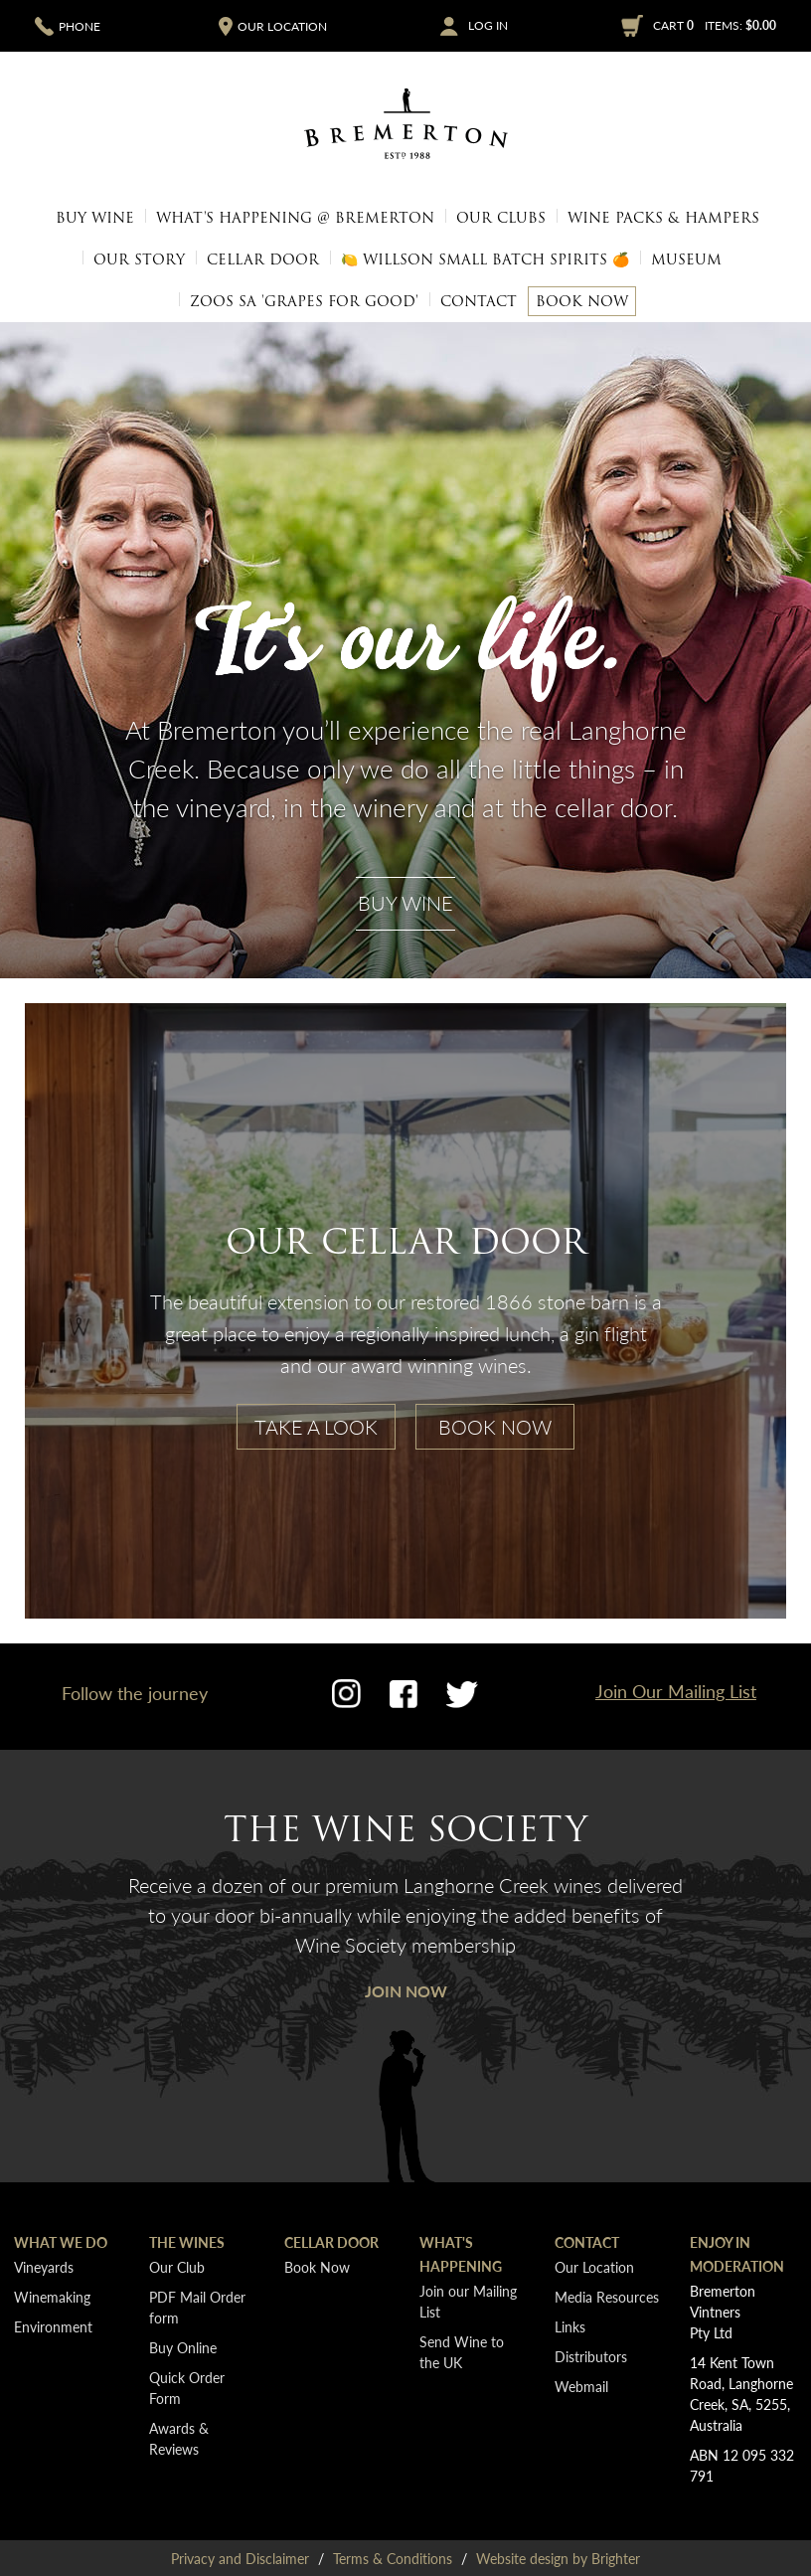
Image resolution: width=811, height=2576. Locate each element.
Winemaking (52, 2297)
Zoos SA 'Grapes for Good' (304, 301)
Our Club (177, 2267)
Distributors (591, 2356)
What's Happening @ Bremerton (295, 218)
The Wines (187, 2242)
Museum (686, 259)
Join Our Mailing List (675, 1691)
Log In (488, 26)
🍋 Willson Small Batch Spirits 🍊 (485, 259)
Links (570, 2326)
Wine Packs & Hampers (663, 218)
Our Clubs (501, 218)
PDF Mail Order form (197, 2307)
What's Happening (460, 2254)
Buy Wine (95, 218)
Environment (53, 2326)
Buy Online (183, 2347)
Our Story (139, 259)
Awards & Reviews (179, 2438)
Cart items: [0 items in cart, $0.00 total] (714, 25)
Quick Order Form (187, 2387)
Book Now (582, 301)
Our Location (161, 291)
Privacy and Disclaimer (240, 2558)
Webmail (581, 2386)
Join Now (406, 1990)
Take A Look (316, 1427)
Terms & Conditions (392, 2558)
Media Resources (641, 291)
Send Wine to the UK (461, 2351)
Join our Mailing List (468, 2301)
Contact (478, 301)
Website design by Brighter (558, 2558)
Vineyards (44, 2267)
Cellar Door (263, 259)
